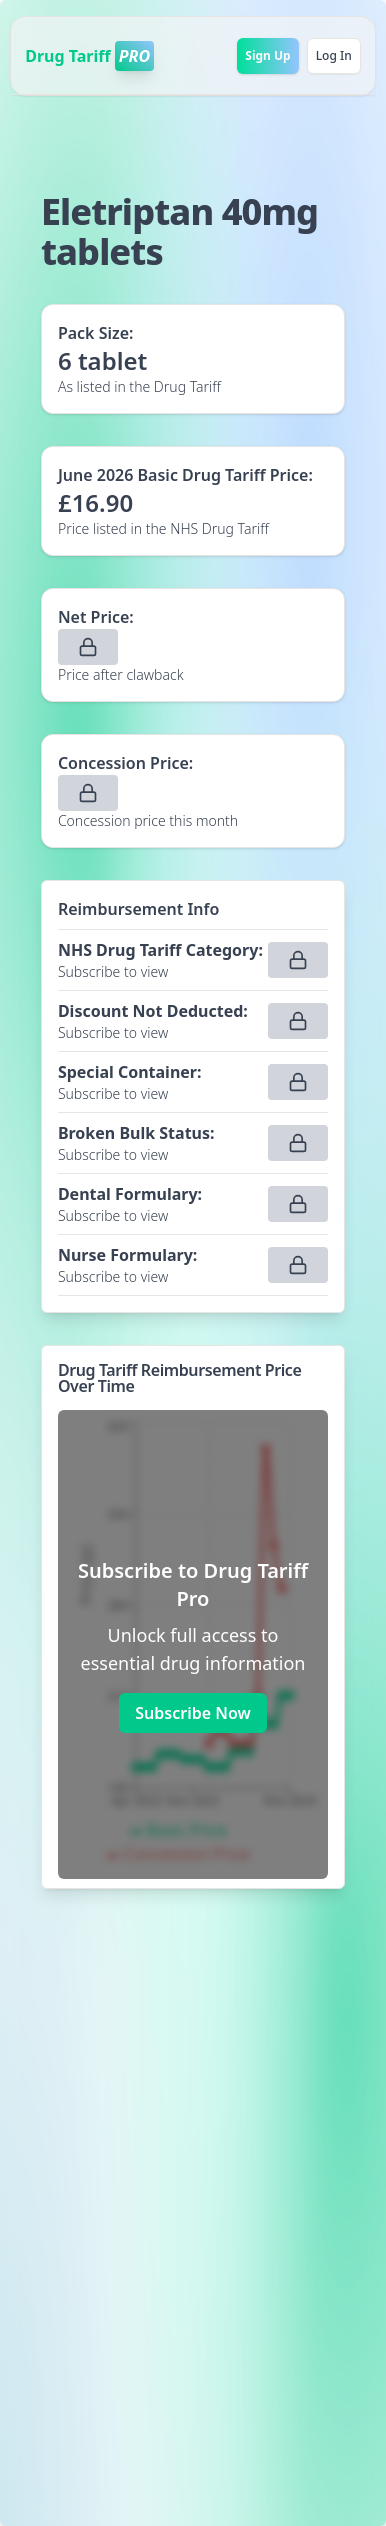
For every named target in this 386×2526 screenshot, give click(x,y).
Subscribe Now (192, 1713)
